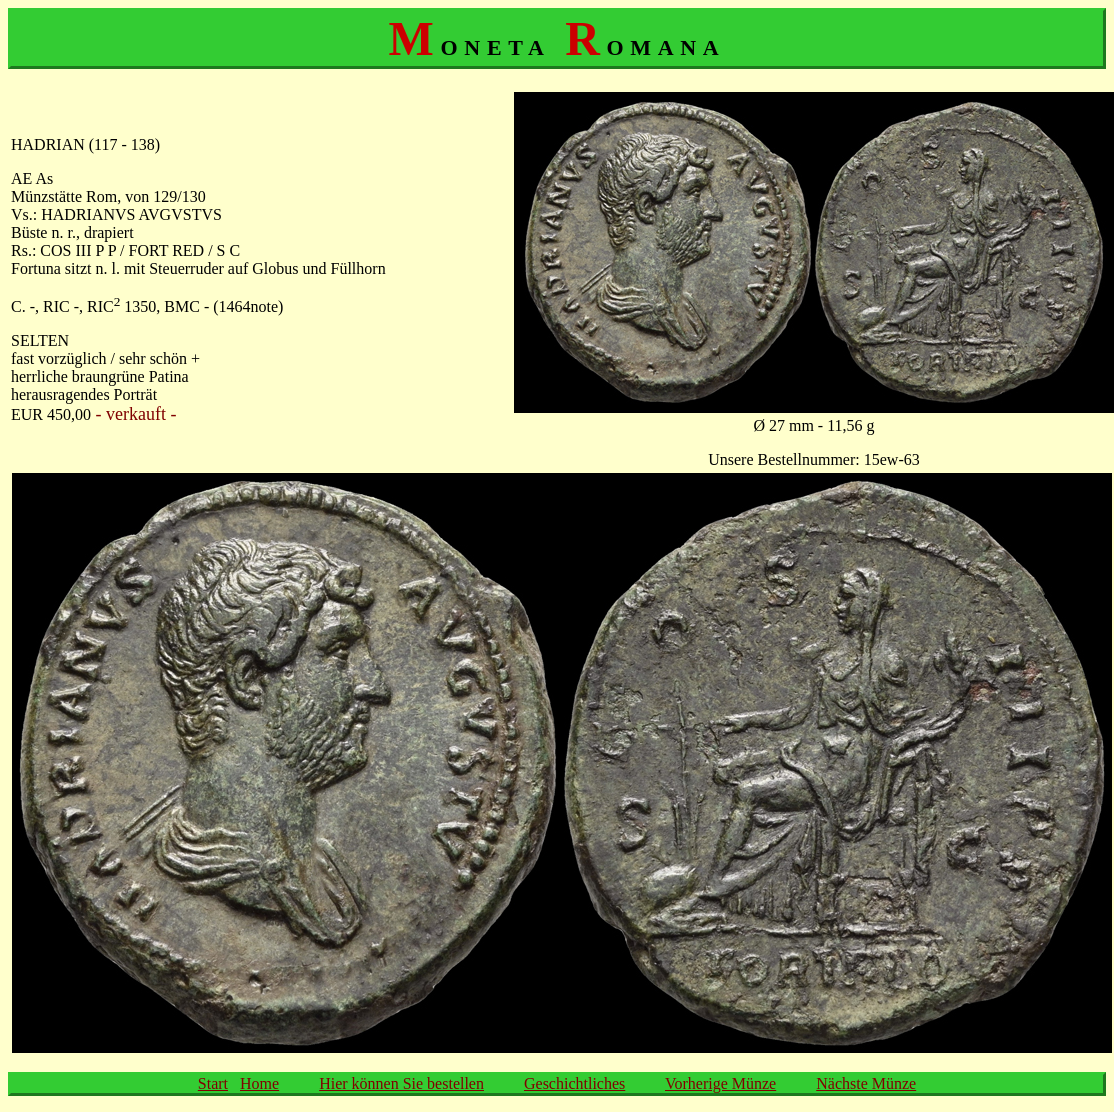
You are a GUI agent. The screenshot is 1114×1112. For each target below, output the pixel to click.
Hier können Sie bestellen (401, 1083)
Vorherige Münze (720, 1083)
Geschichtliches (574, 1083)
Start (213, 1083)
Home (259, 1083)
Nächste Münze (866, 1083)
